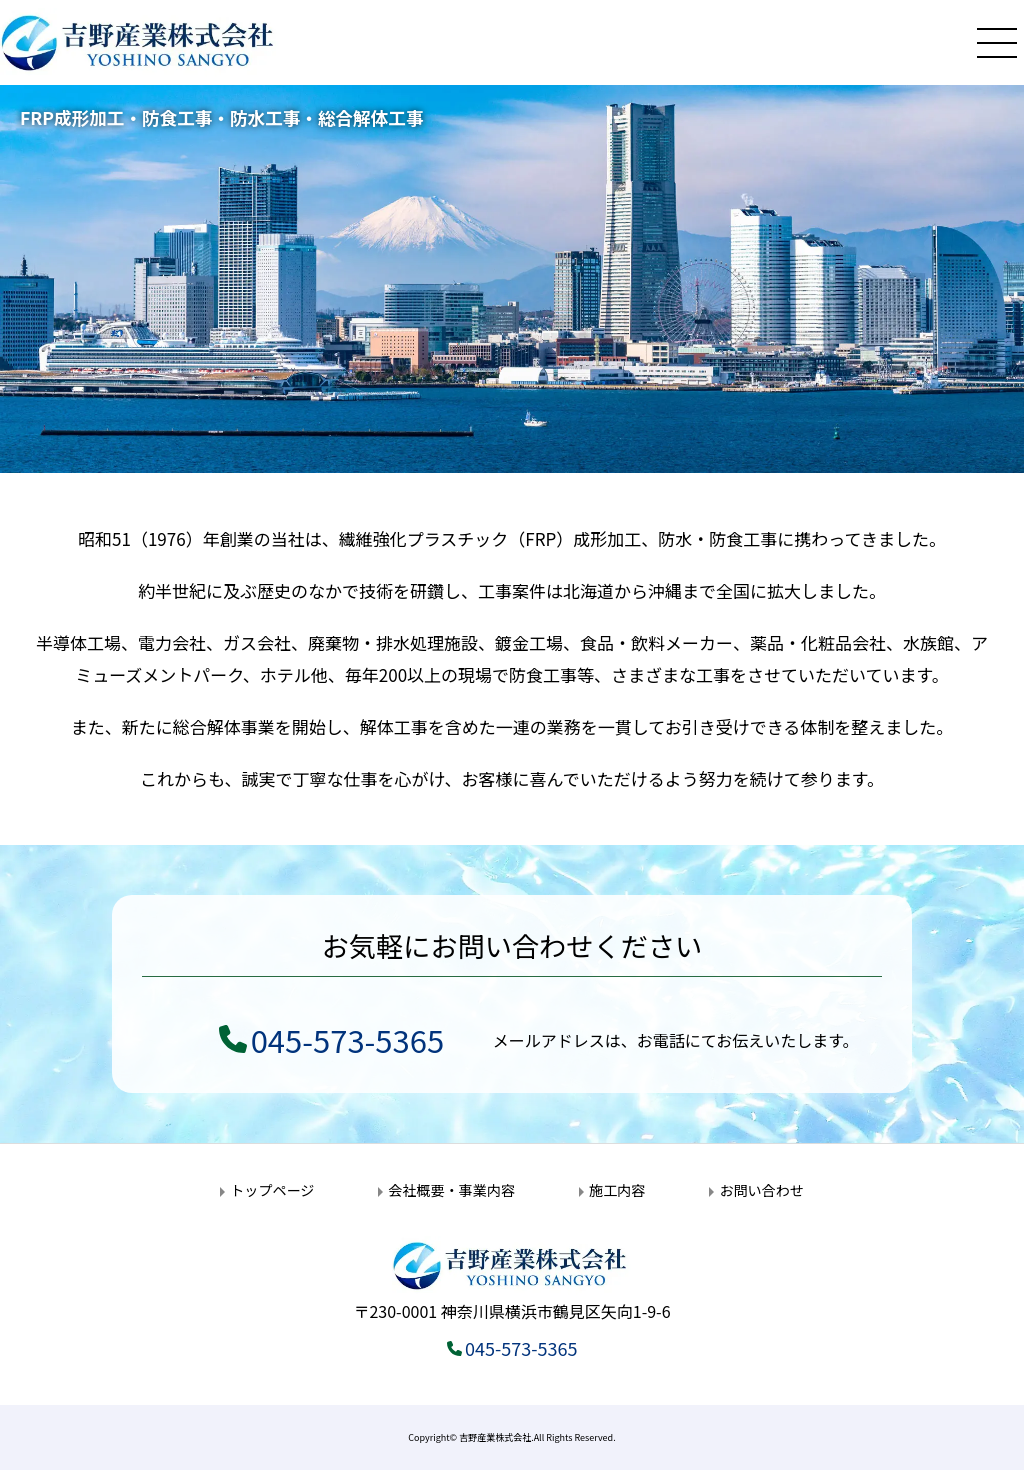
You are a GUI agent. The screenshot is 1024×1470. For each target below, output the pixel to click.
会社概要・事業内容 (451, 1190)
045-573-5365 (348, 1039)
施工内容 (617, 1190)
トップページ (272, 1190)
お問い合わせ (761, 1190)
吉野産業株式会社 (495, 1437)
